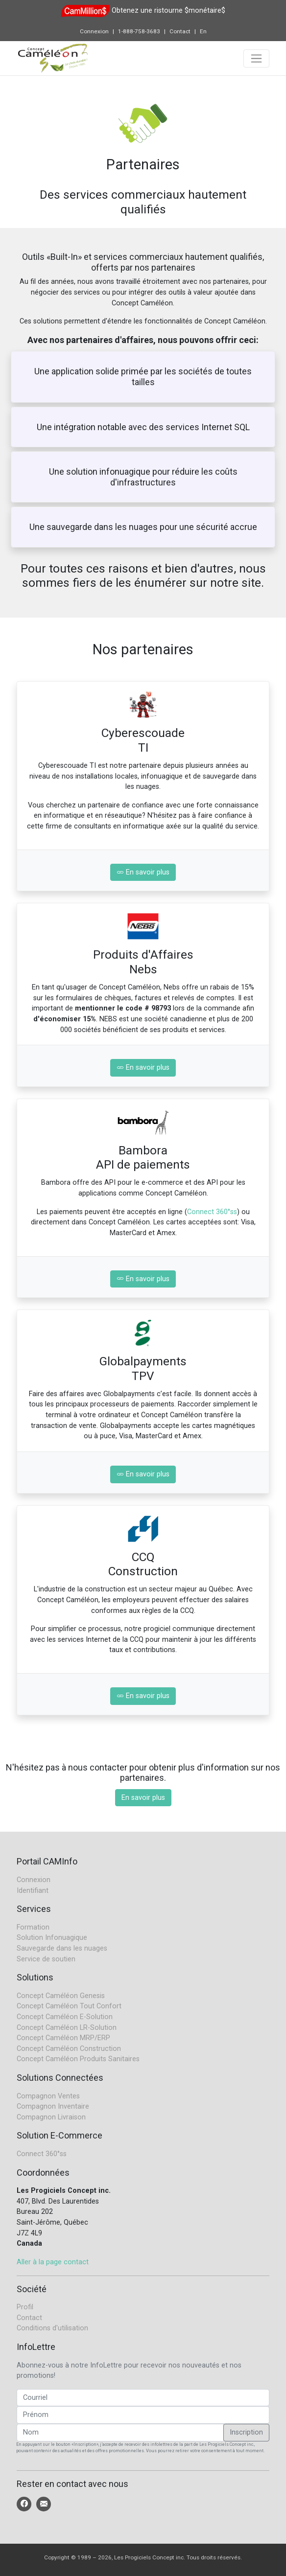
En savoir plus (143, 872)
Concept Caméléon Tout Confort (69, 2006)
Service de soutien (46, 1959)
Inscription (246, 2432)
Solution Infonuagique (52, 1937)
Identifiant (32, 1890)
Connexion (94, 31)
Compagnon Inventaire (53, 2106)
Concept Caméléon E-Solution (65, 2017)
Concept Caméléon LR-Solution (67, 2028)
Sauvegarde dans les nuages (62, 1948)
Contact (180, 31)
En (203, 31)
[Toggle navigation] (256, 58)
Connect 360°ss (212, 1212)
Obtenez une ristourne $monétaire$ (168, 10)
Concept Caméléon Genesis (61, 1996)
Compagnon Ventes (48, 2096)
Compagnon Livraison (51, 2117)
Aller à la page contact (53, 2262)
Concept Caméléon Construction (69, 2049)
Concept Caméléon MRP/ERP (63, 2038)
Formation (33, 1927)
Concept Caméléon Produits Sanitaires (78, 2059)
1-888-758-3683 (139, 31)
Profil (25, 2307)
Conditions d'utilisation (52, 2328)
